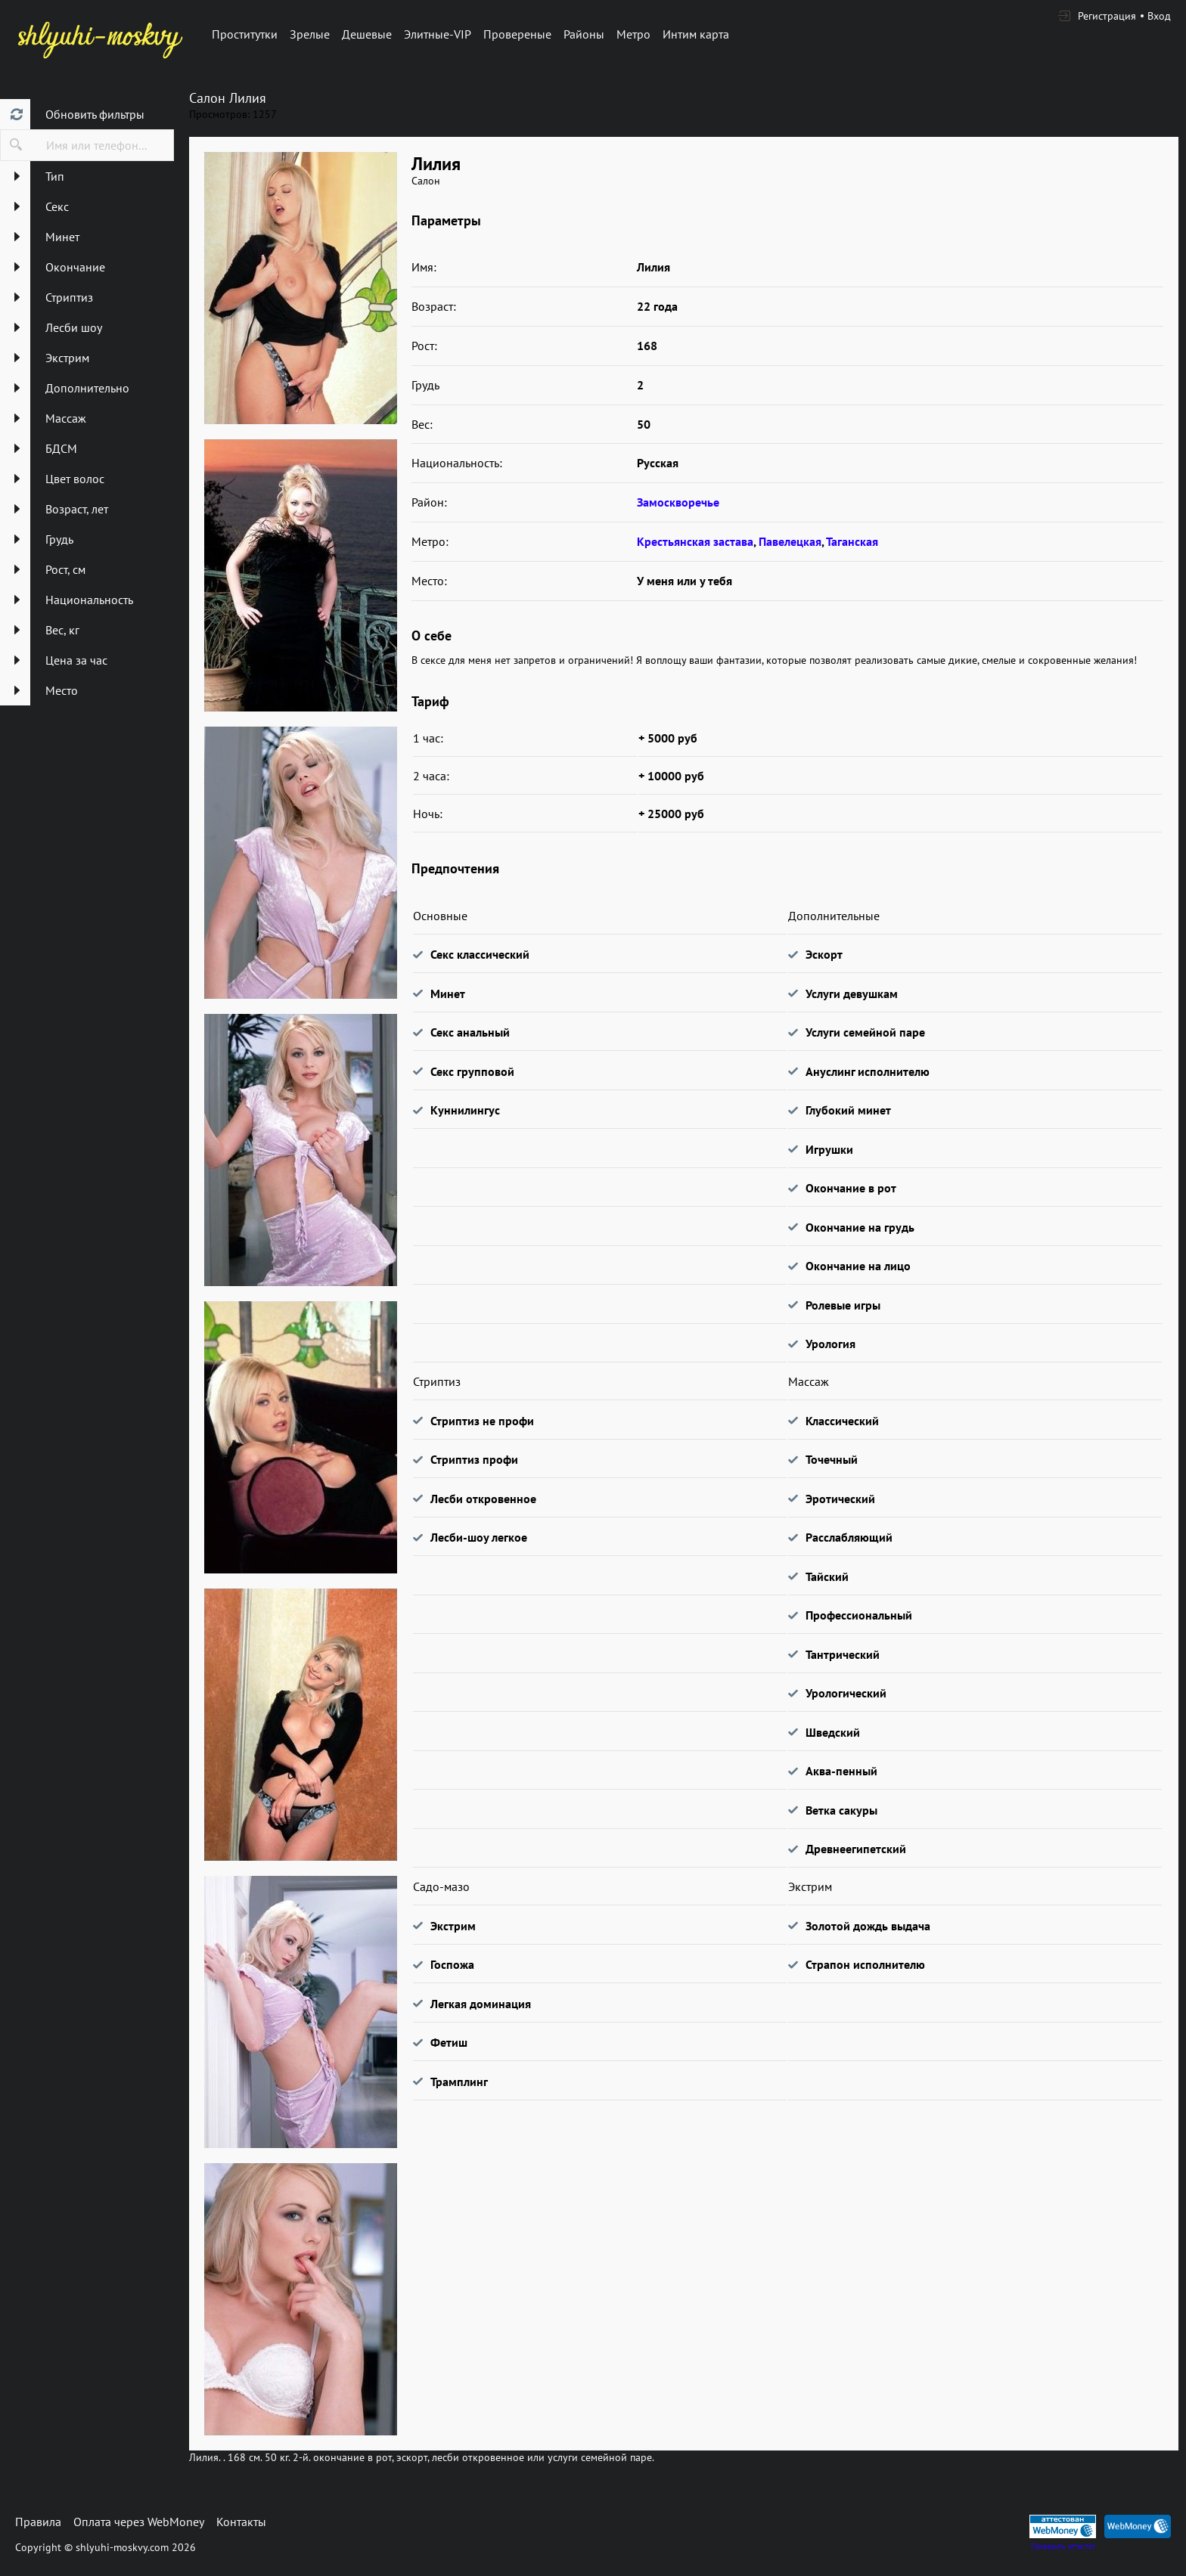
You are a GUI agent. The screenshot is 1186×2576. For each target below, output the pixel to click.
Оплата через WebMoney (138, 2521)
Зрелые (310, 34)
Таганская (852, 541)
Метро (633, 34)
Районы (584, 34)
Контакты (241, 2521)
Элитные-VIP (437, 34)
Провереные (517, 34)
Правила (38, 2521)
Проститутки (245, 34)
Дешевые (367, 34)
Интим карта (696, 34)
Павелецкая (790, 541)
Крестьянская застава (695, 541)
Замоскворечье (678, 502)
